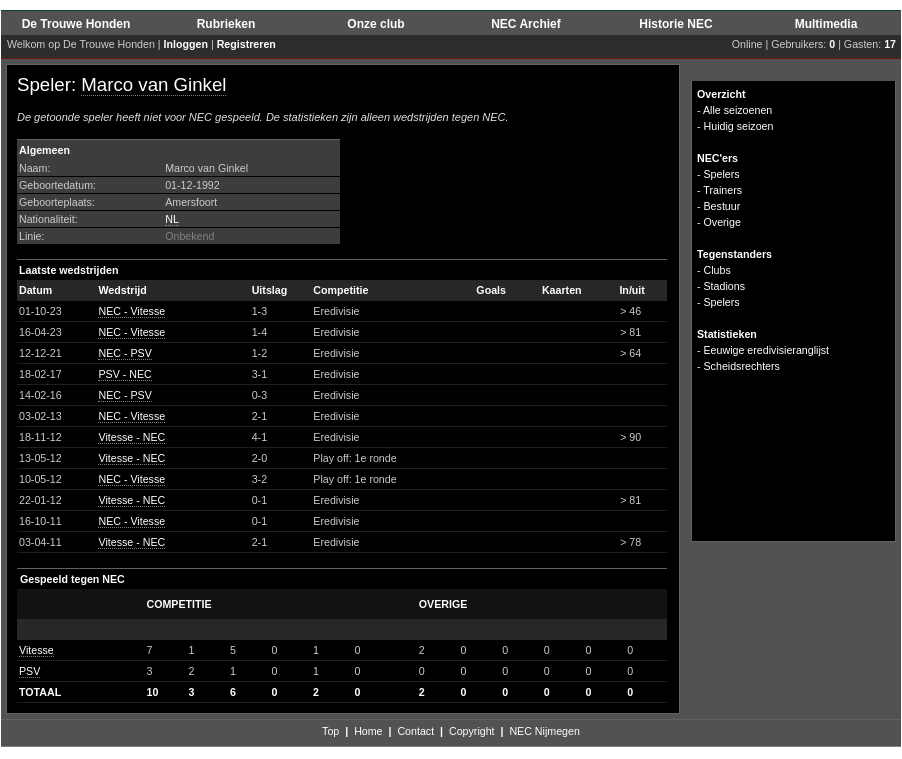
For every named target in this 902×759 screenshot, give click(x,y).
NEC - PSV (124, 353)
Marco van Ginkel (153, 84)
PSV (29, 671)
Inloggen (186, 44)
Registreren (246, 44)
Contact (415, 731)
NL (172, 219)
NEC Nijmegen (544, 731)
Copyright (472, 731)
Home (368, 731)
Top (330, 731)
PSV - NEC (124, 374)
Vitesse (36, 650)
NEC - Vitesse (131, 311)
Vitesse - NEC (131, 437)
